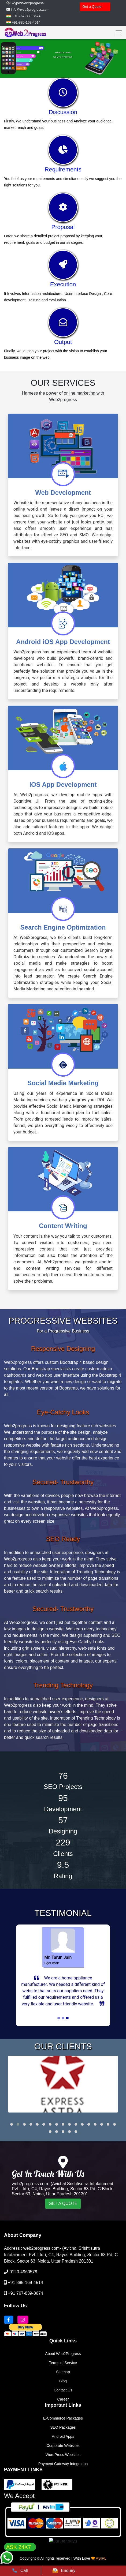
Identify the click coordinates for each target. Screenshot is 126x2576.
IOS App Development (63, 784)
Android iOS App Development (63, 641)
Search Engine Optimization (63, 927)
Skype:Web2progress (27, 3)
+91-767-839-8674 (26, 16)
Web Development (63, 492)
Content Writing (63, 1225)
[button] (11, 2181)
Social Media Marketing (62, 1083)
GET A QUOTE (63, 2260)
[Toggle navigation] (117, 32)
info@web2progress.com (30, 10)
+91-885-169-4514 (26, 22)
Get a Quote (91, 7)
